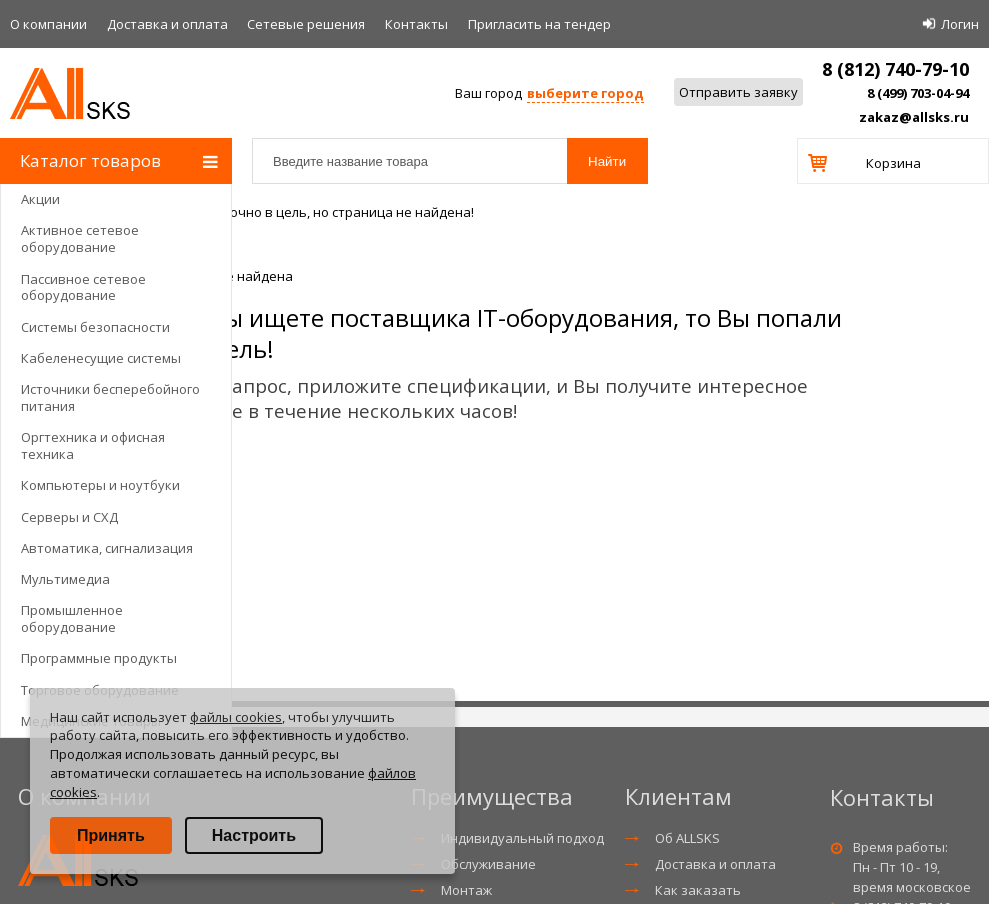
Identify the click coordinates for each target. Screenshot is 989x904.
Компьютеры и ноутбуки (100, 485)
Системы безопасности (95, 327)
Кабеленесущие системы (101, 358)
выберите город (585, 93)
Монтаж (466, 890)
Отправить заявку (738, 92)
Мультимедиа (65, 579)
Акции (40, 199)
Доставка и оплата (167, 24)
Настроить (254, 835)
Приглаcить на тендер (539, 24)
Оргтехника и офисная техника (93, 445)
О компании (48, 24)
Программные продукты (99, 658)
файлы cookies (236, 717)
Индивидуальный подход (522, 838)
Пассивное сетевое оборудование (83, 287)
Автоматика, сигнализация (107, 548)
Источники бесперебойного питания (110, 397)
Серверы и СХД (69, 517)
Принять (111, 835)
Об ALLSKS (687, 838)
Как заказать (698, 890)
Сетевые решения (306, 24)
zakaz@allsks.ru (914, 117)
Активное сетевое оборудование (80, 238)
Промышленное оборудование (72, 618)
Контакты (416, 24)
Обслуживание (488, 864)
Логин (960, 24)
